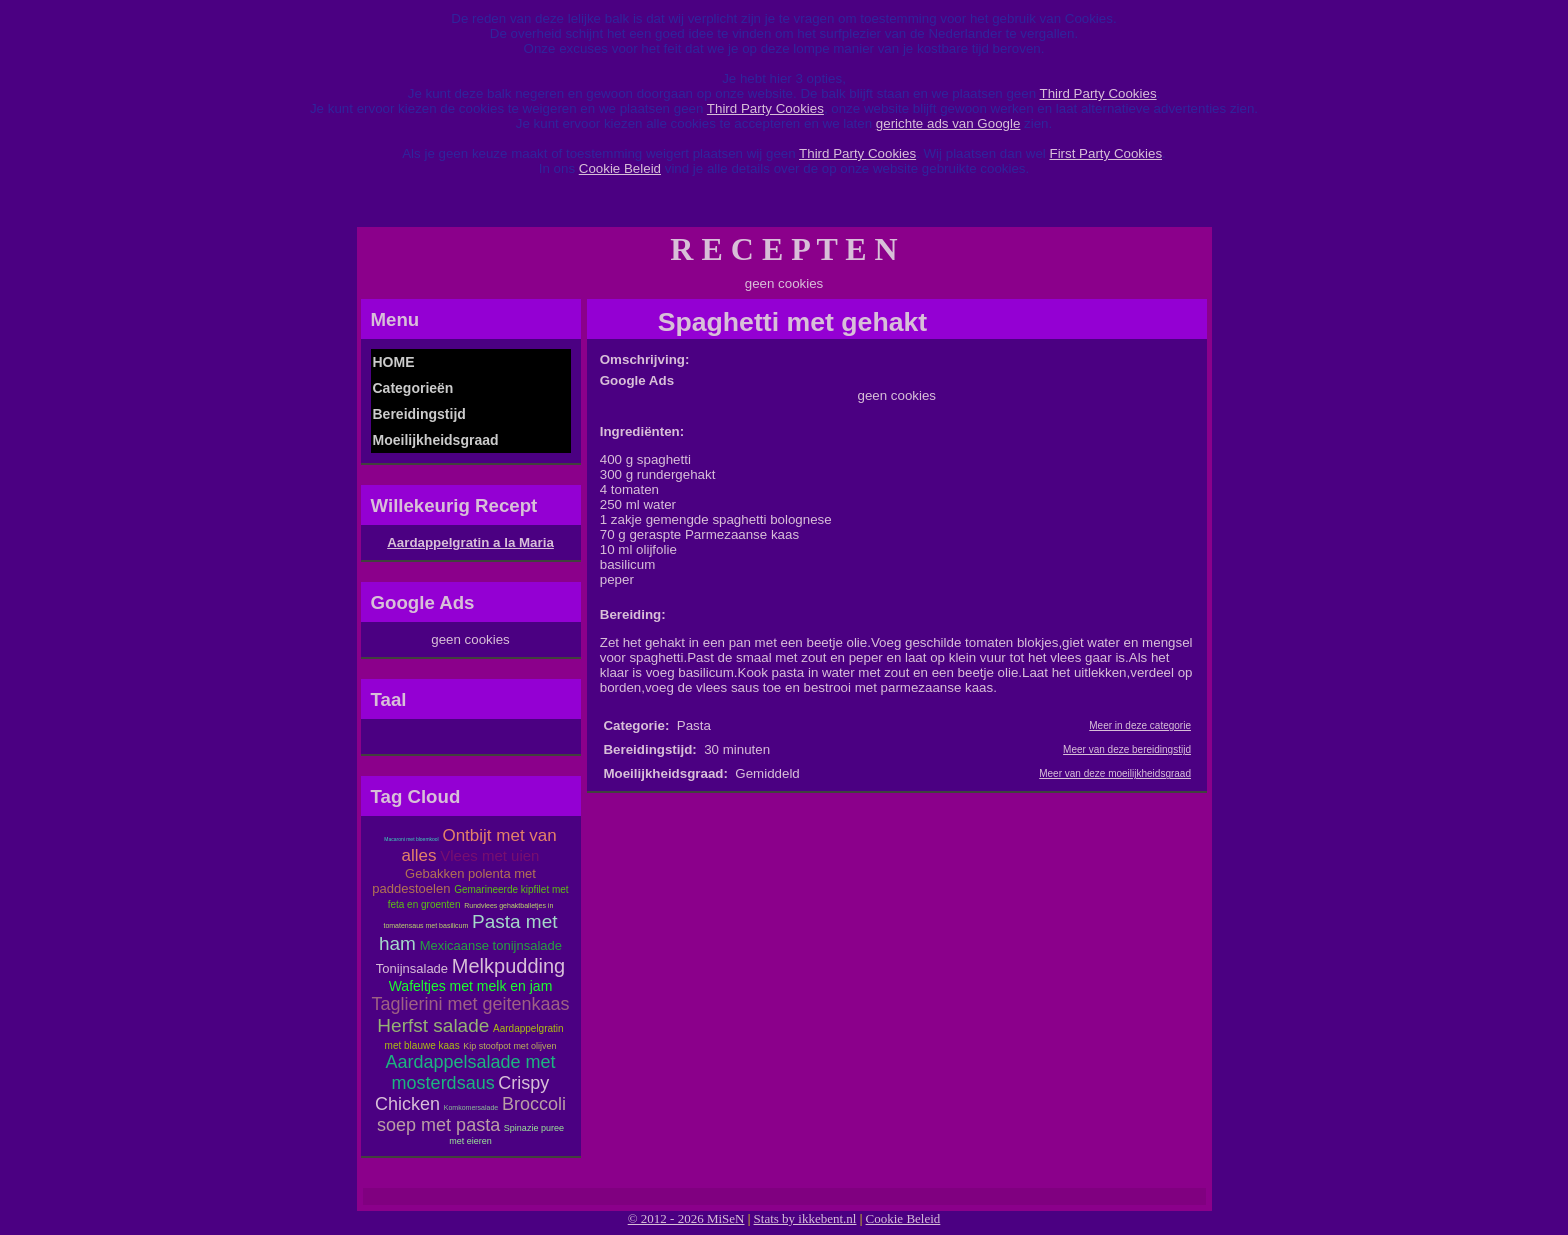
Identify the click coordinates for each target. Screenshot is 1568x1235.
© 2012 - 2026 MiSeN (686, 1218)
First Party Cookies (1105, 153)
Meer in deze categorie (1140, 725)
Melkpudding (508, 966)
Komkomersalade (471, 1107)
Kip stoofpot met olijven (509, 1046)
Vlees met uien (489, 855)
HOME (394, 362)
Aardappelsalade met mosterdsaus (470, 1072)
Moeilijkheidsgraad (436, 440)
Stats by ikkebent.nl (805, 1218)
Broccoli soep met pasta (471, 1114)
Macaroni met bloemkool (411, 839)
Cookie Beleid (620, 168)
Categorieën (413, 388)
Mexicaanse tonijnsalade (491, 945)
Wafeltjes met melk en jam (471, 986)
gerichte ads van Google (948, 123)
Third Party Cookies (1098, 93)
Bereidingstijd (419, 414)
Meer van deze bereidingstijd (1127, 749)
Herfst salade (433, 1025)
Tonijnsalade (412, 968)
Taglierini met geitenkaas (470, 1004)
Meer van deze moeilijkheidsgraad (1115, 773)
